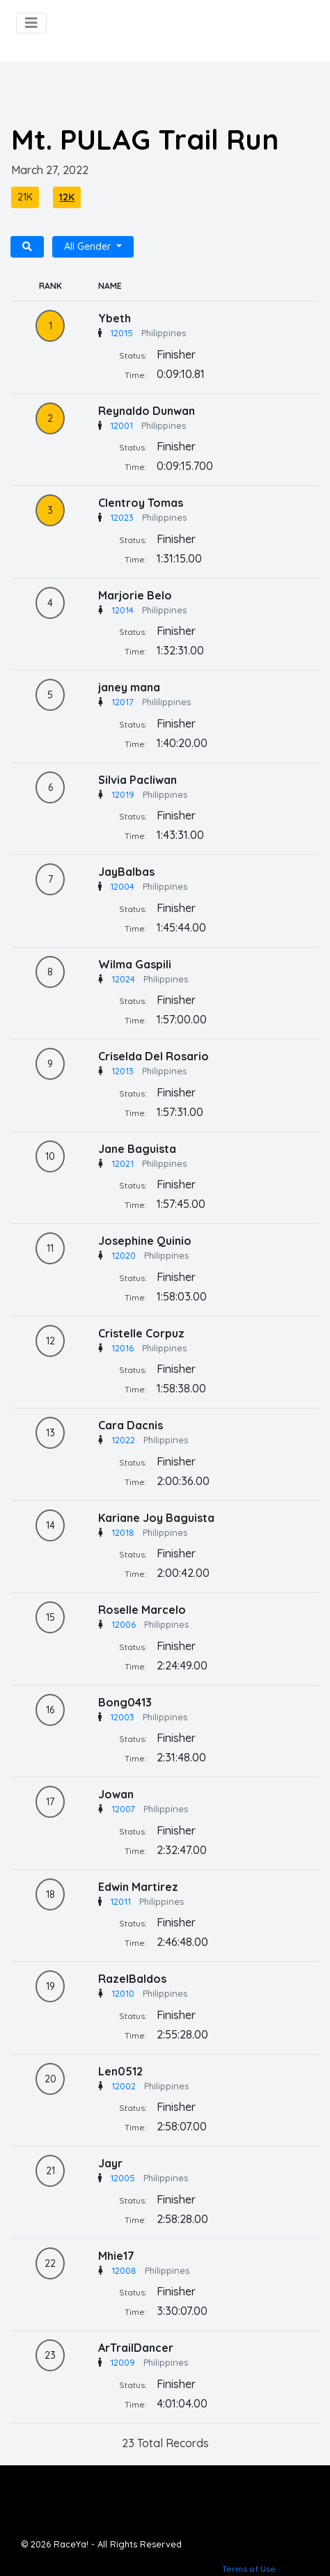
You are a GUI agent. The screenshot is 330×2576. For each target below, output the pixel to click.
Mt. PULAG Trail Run (144, 139)
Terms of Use (249, 2568)
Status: (133, 355)
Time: (136, 375)
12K (66, 197)
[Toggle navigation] (31, 23)
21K (25, 197)
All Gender (88, 246)
